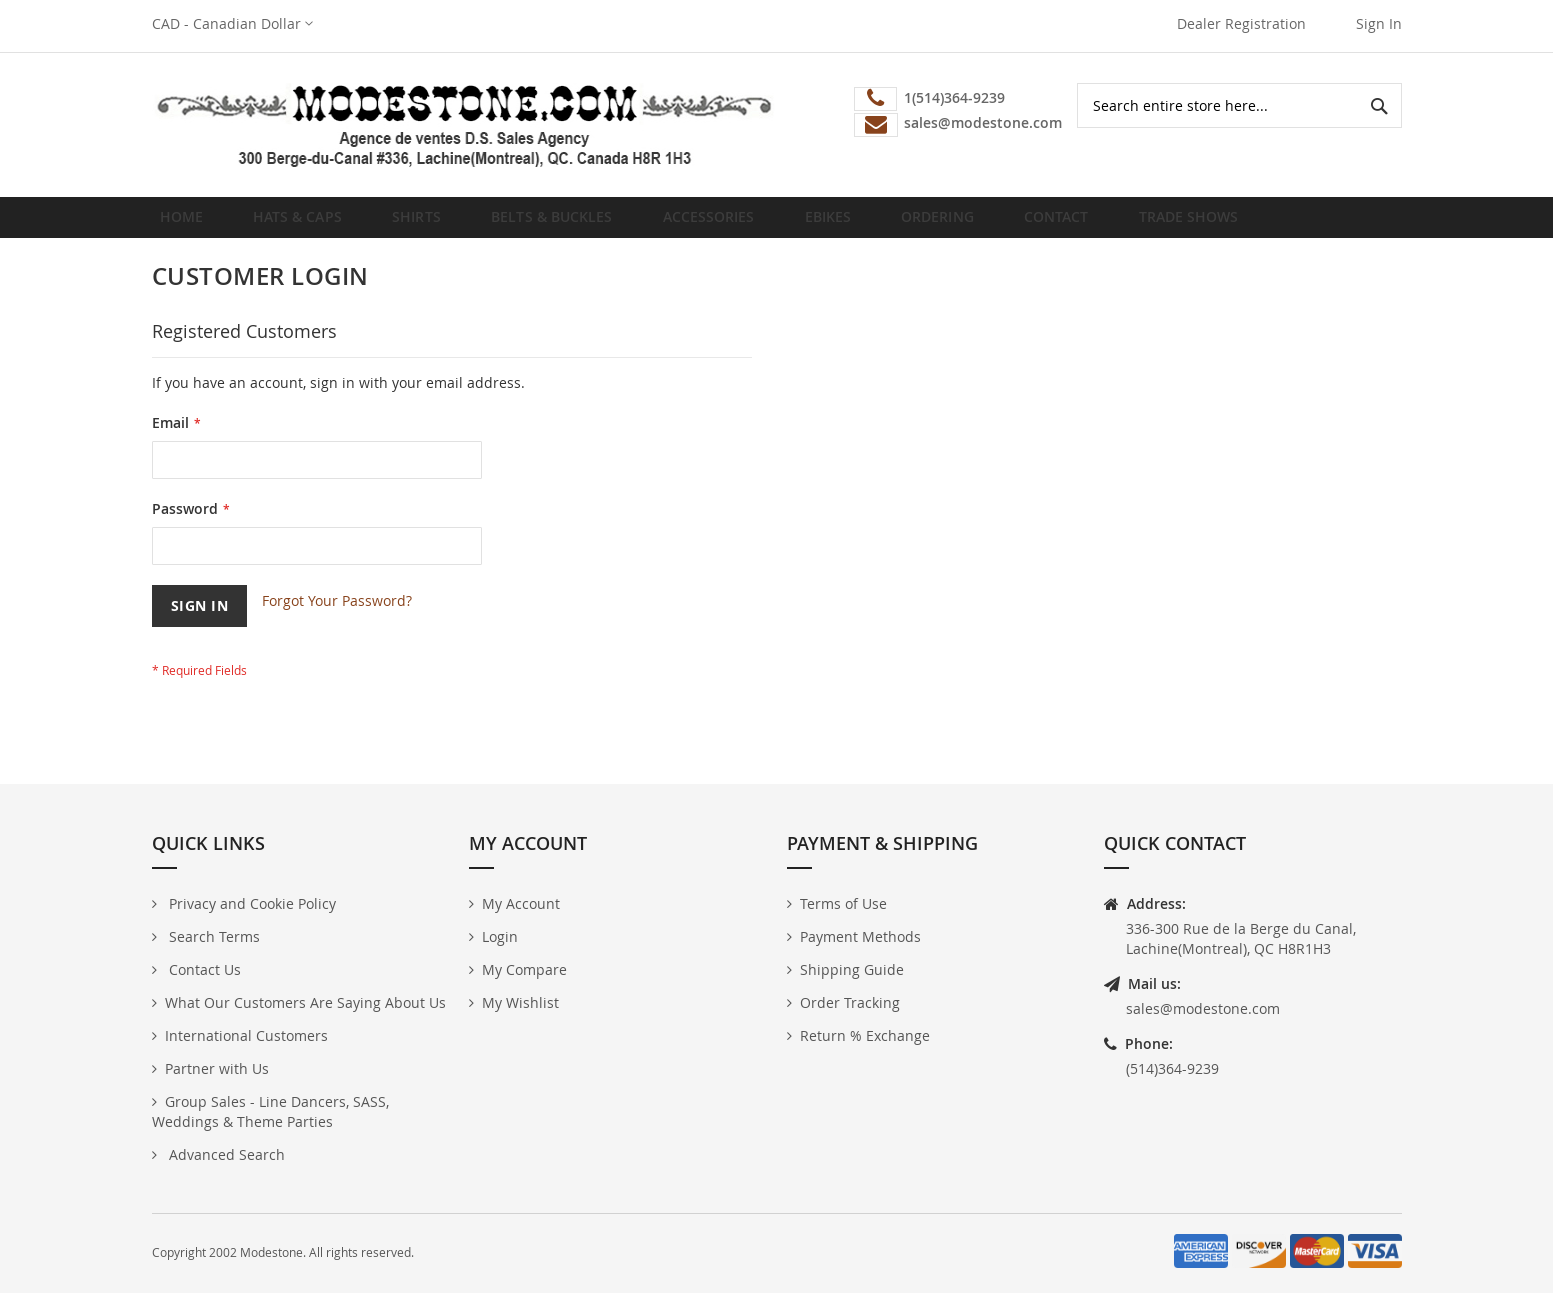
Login (500, 936)
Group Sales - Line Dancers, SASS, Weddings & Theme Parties (270, 1111)
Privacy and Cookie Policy (250, 903)
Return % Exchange (865, 1035)
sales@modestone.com (1203, 1008)
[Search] (1379, 105)
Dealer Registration (1241, 23)
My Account (521, 903)
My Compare (524, 969)
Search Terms (212, 936)
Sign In (1379, 23)
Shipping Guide (852, 969)
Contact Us (203, 969)
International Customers (246, 1035)
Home (187, 224)
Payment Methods (860, 936)
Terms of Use (843, 903)
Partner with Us (217, 1068)
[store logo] (464, 125)
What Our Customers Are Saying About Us (305, 1002)
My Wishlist (520, 1002)
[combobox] (1239, 105)
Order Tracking (850, 1002)
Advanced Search (225, 1154)
